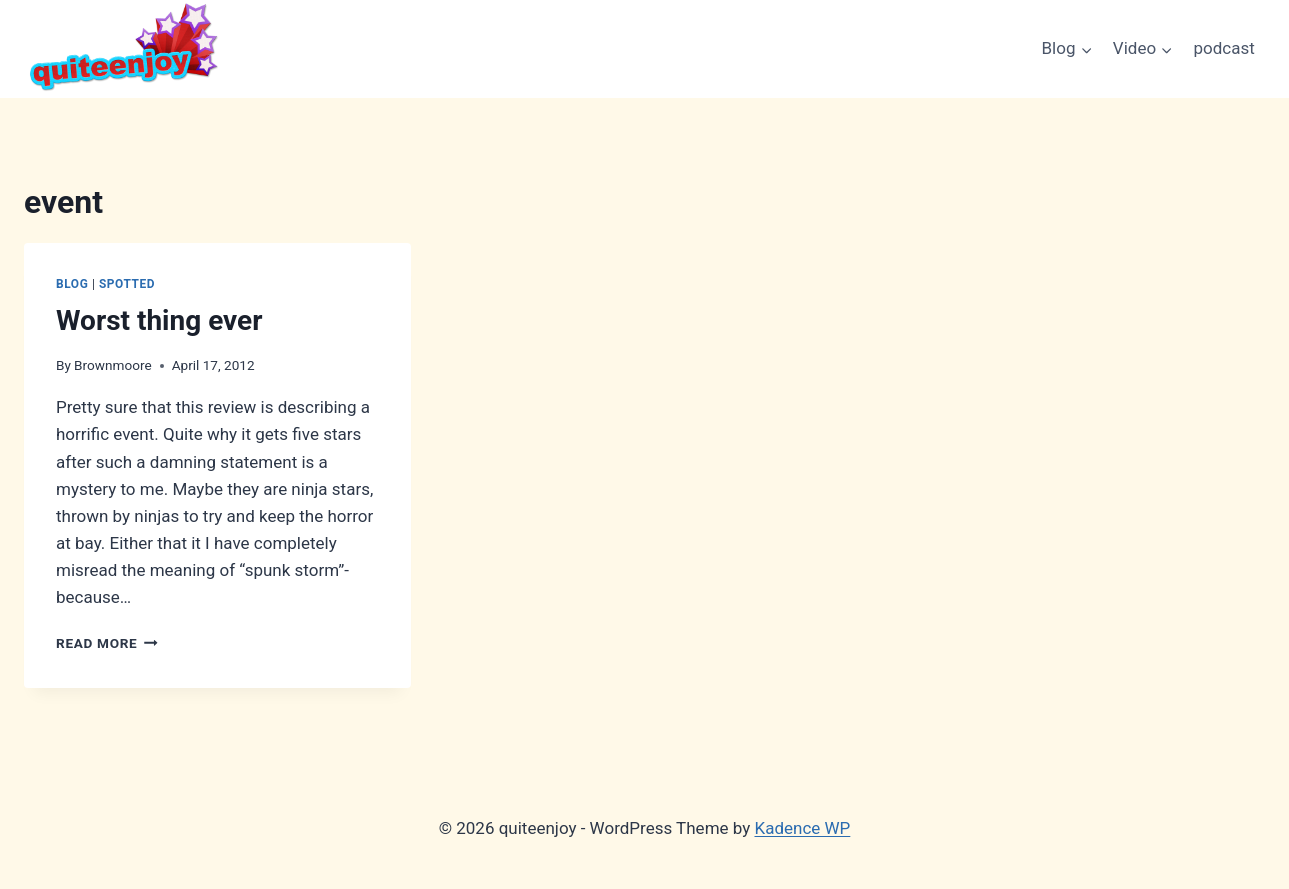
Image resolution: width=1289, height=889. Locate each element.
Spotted (127, 284)
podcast (1224, 48)
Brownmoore (113, 365)
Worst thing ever (159, 320)
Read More (107, 643)
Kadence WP (802, 828)
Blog (72, 284)
